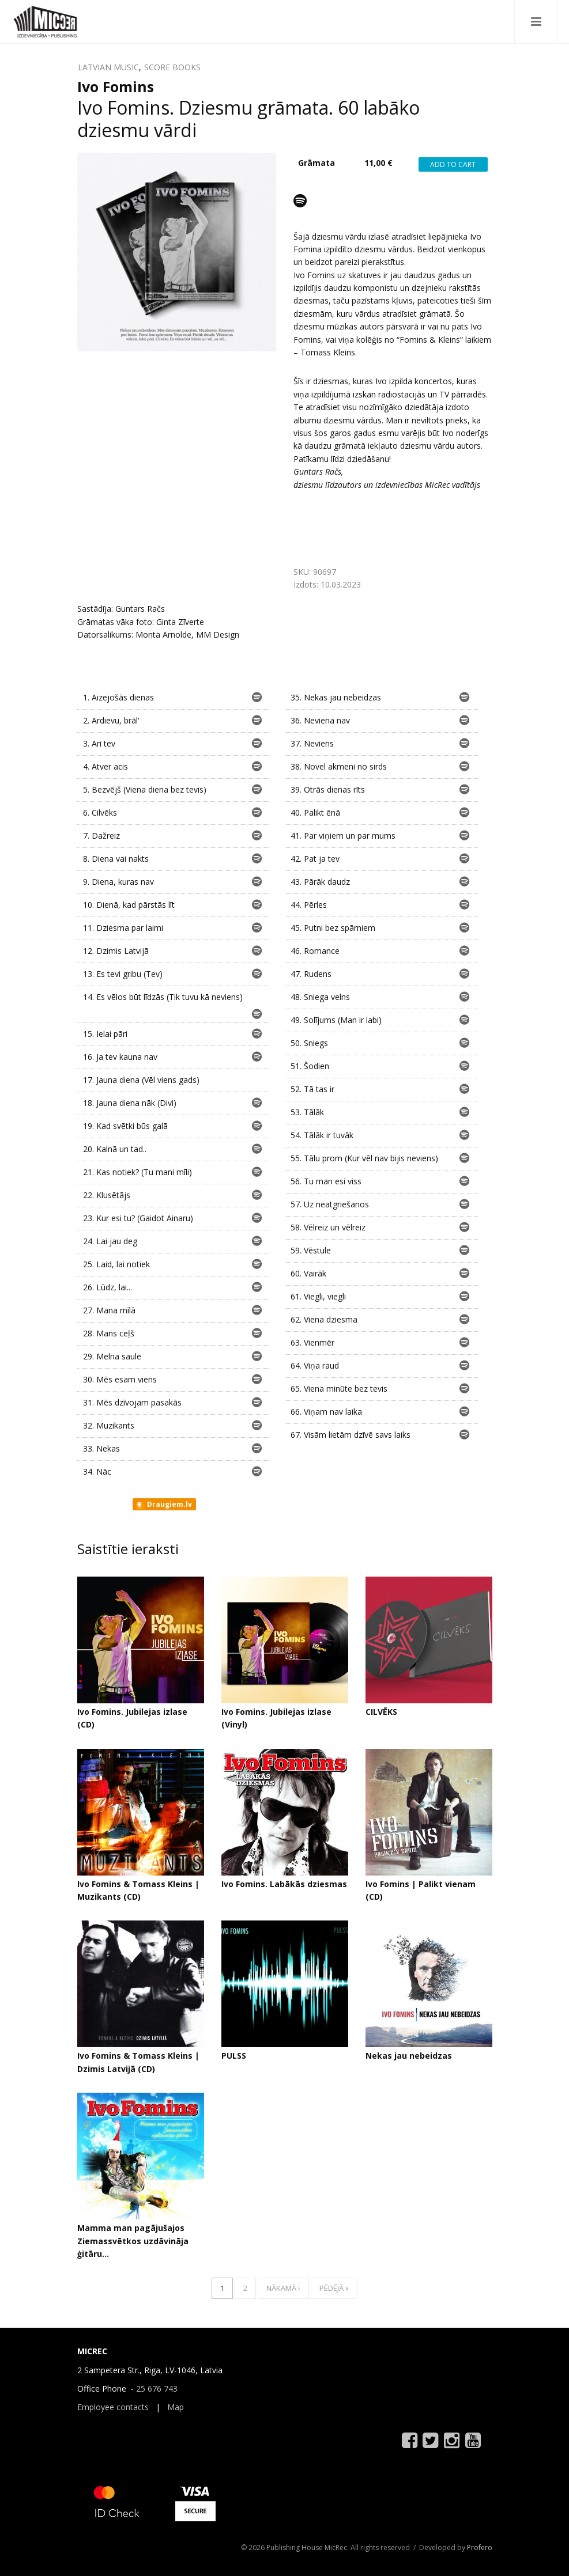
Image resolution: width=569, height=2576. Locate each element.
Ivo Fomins (115, 86)
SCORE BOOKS (172, 67)
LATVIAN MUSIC (108, 67)
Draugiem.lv (163, 1504)
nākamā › (283, 2288)
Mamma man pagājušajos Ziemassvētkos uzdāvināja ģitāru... (133, 2240)
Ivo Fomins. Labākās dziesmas (284, 1883)
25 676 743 (157, 2388)
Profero (479, 2547)
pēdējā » (334, 2288)
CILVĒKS (381, 1711)
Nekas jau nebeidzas (408, 2055)
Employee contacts (113, 2406)
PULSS (233, 2055)
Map (175, 2406)
